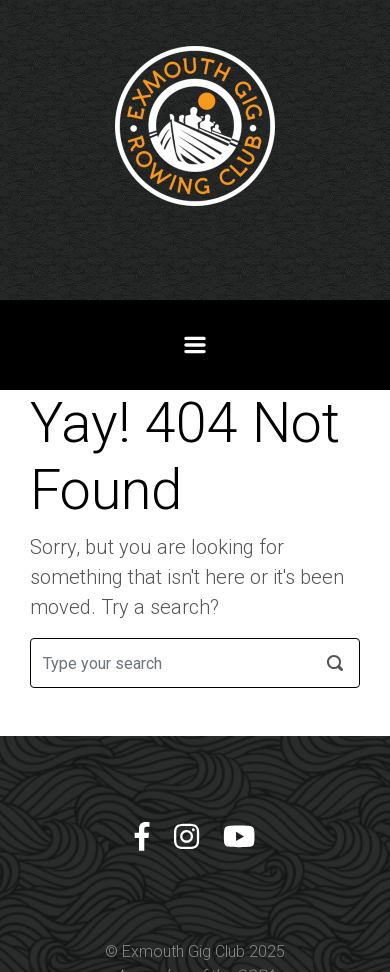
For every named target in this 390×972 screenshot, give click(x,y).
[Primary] (195, 345)
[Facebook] (142, 837)
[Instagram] (186, 837)
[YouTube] (239, 837)
